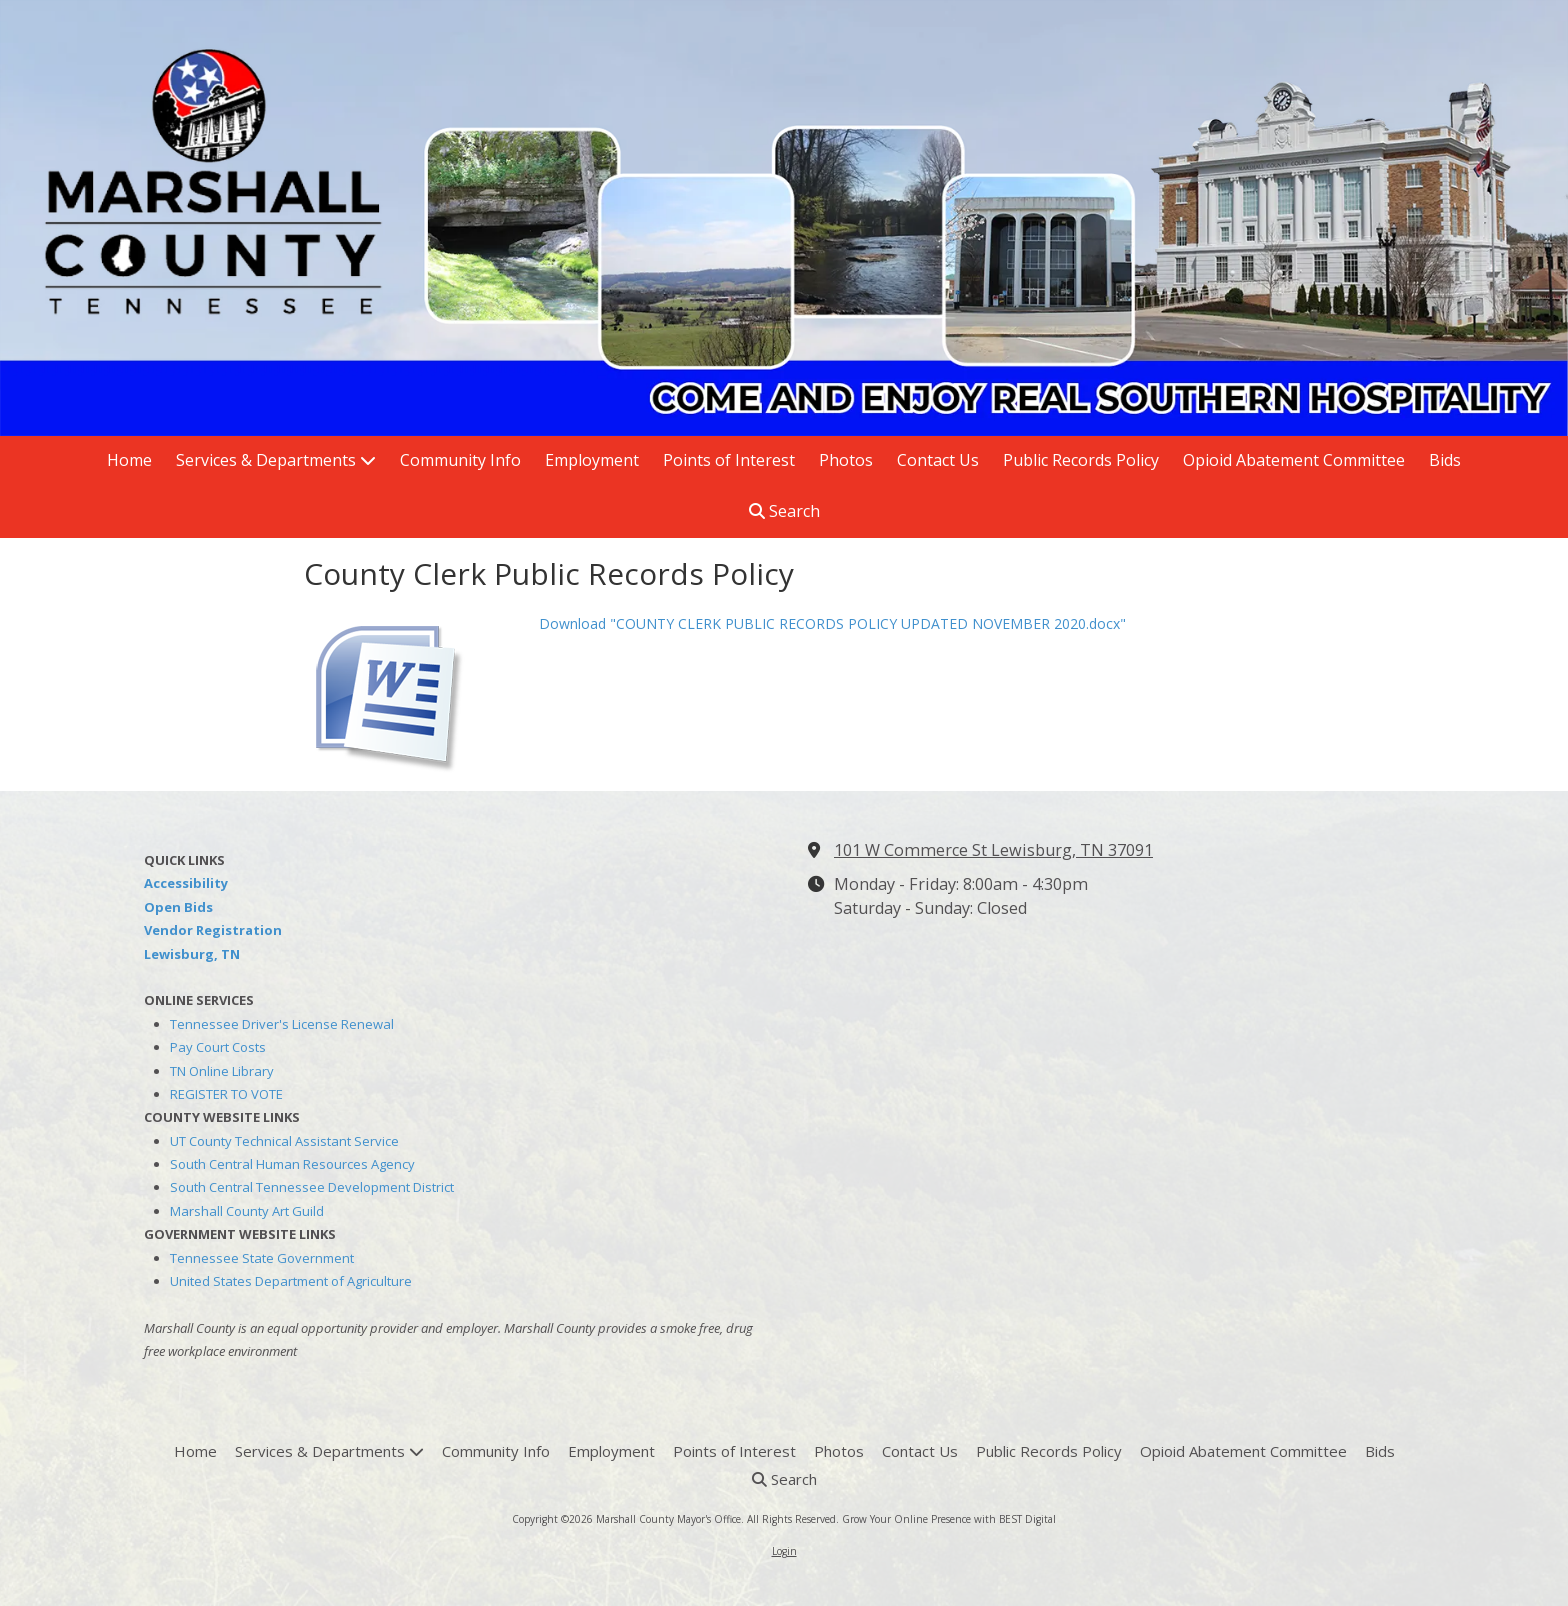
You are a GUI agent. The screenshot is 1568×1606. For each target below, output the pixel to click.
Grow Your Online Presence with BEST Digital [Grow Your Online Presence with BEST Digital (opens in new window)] (949, 1519)
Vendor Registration (213, 930)
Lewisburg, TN (192, 954)
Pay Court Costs (218, 1047)
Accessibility (186, 883)
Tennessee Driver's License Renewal (282, 1024)
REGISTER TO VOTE (226, 1094)
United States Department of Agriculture (291, 1281)
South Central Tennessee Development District (312, 1187)
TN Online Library (222, 1071)
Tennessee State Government (262, 1258)
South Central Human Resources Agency (292, 1164)
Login (784, 1551)
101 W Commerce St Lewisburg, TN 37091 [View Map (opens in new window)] (993, 850)
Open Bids (178, 907)
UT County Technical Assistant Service (284, 1141)
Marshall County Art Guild (247, 1211)
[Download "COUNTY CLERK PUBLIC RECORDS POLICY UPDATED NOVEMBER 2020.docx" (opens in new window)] (414, 690)
